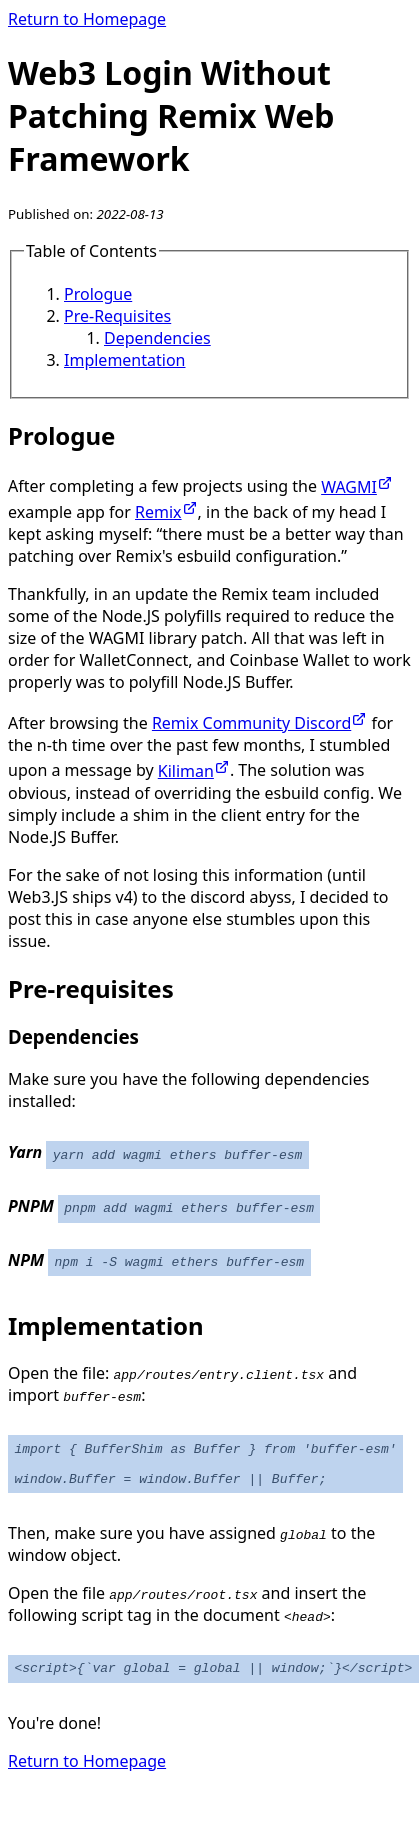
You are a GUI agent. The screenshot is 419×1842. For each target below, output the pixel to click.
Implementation (124, 360)
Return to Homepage (87, 19)
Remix (166, 512)
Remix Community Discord (259, 723)
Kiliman (194, 771)
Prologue (98, 294)
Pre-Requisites (117, 316)
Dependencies (157, 338)
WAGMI (357, 487)
